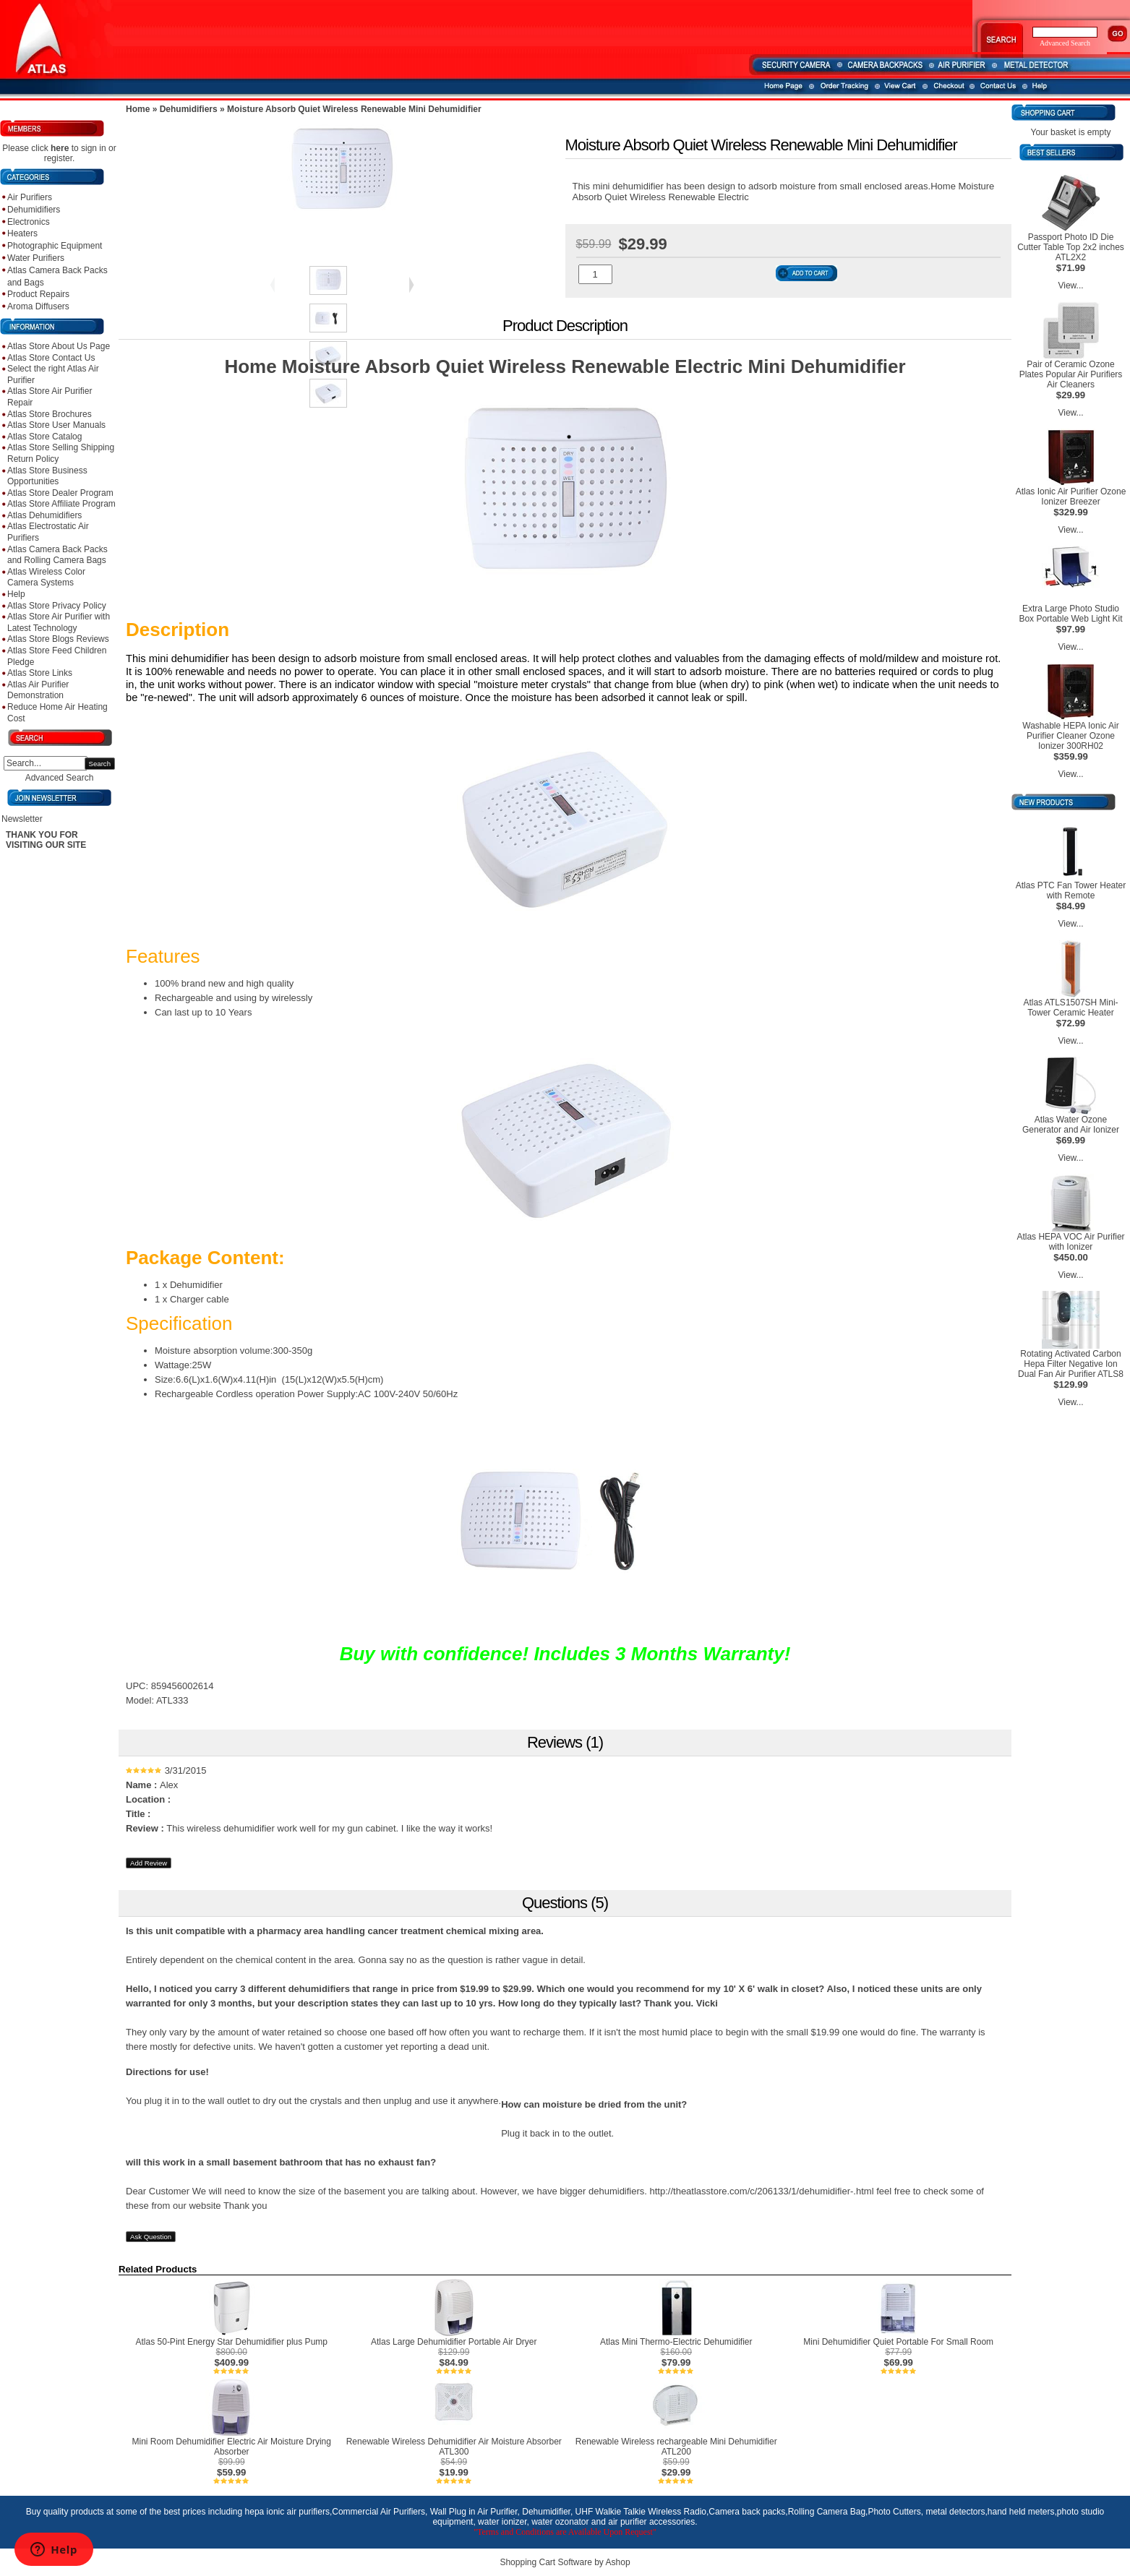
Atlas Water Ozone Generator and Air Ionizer (1070, 1125)
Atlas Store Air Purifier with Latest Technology (58, 622)
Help (16, 594)
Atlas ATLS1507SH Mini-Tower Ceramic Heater (1070, 1007)
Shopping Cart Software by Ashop (565, 2562)
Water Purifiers (35, 258)
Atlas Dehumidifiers (44, 515)
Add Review (148, 1863)
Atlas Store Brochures (49, 414)
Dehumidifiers (33, 210)
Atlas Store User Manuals (56, 425)
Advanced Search (59, 778)
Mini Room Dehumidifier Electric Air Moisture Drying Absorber (231, 2447)
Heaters (22, 233)
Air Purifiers (29, 197)
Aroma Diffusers (38, 306)
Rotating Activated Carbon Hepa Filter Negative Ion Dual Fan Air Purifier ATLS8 (1070, 1364)
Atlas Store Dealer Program (60, 493)
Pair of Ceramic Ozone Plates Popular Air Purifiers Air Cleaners (1071, 374)
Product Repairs (38, 294)
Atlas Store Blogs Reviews (58, 639)
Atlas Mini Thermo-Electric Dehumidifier (676, 2342)
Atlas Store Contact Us (51, 358)
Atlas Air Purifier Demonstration (38, 690)
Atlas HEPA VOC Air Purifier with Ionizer (1070, 1242)
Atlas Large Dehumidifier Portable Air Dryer (453, 2342)
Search (100, 764)
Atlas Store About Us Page (58, 346)
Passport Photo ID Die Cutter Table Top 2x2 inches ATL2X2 (1070, 247)
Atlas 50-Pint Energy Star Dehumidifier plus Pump (232, 2342)
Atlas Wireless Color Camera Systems (46, 577)
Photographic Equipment (54, 246)
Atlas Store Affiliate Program (61, 504)
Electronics (28, 222)
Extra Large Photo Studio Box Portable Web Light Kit (1070, 614)
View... (1070, 285)
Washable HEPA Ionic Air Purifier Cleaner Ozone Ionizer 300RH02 (1070, 736)
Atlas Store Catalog (44, 437)
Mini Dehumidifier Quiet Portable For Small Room (898, 2342)
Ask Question (150, 2237)
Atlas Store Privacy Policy (56, 606)
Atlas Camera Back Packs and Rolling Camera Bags (57, 555)
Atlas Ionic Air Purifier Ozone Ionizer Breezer (1071, 496)
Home (138, 109)
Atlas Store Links (39, 673)
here (60, 148)
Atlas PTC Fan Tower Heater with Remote (1071, 890)
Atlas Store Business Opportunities (47, 476)
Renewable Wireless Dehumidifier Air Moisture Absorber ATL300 (454, 2447)
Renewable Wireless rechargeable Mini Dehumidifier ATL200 (676, 2447)
